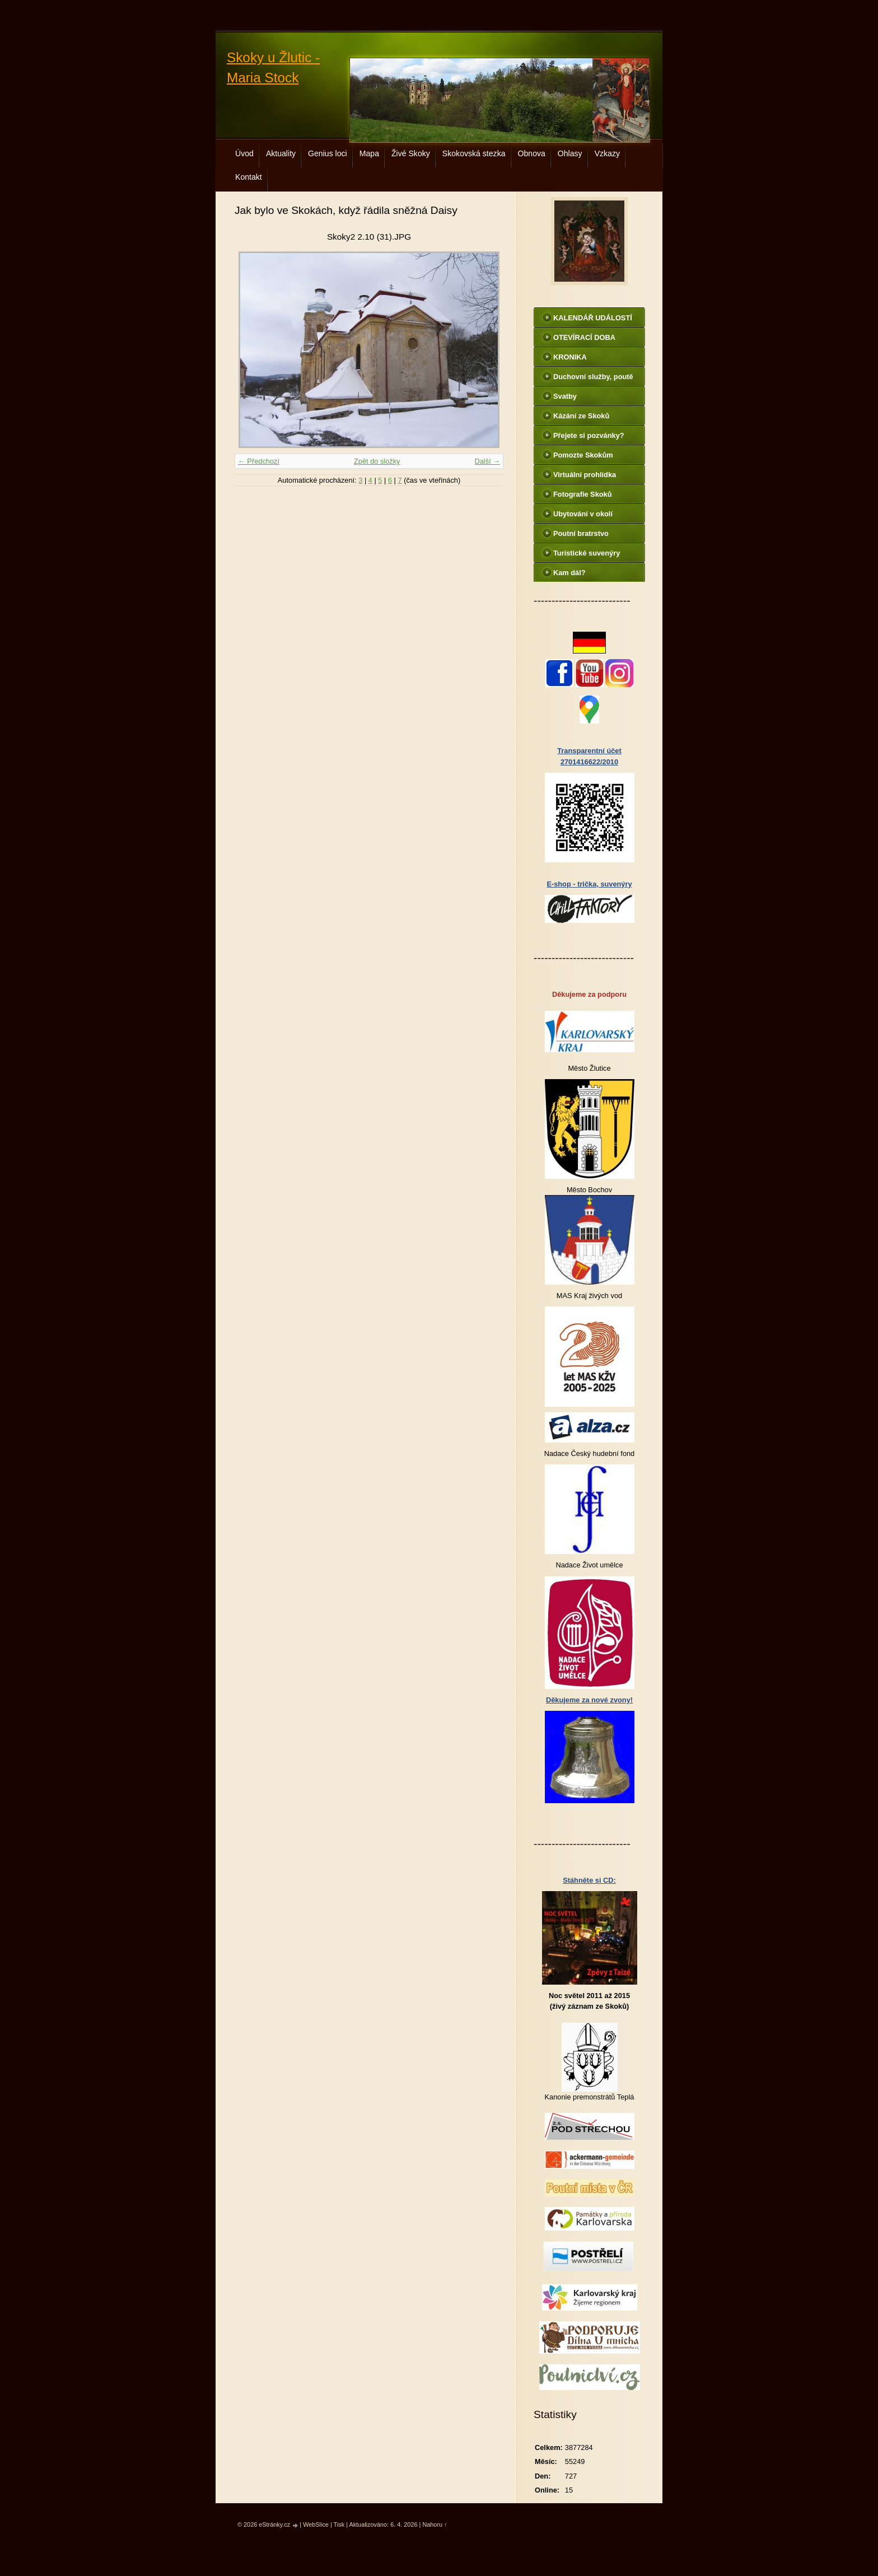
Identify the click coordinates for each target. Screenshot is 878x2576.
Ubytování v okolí (583, 514)
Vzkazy (607, 153)
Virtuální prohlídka (584, 474)
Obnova (531, 153)
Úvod (244, 153)
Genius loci (327, 153)
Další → (487, 461)
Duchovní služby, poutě (593, 376)
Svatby (565, 396)
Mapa (369, 153)
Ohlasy (570, 153)
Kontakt (248, 176)
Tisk (339, 2524)
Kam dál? (569, 572)
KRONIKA (570, 357)
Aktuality (281, 153)
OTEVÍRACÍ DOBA (584, 337)
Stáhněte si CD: (589, 1880)
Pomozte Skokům (583, 455)
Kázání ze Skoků (581, 416)
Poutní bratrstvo (581, 533)
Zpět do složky (377, 461)
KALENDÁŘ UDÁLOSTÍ (592, 318)
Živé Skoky (410, 153)
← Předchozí (258, 461)
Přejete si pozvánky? (588, 435)
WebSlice (316, 2524)
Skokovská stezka (474, 153)
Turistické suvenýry (586, 553)
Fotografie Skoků (582, 494)
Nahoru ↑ (434, 2524)
